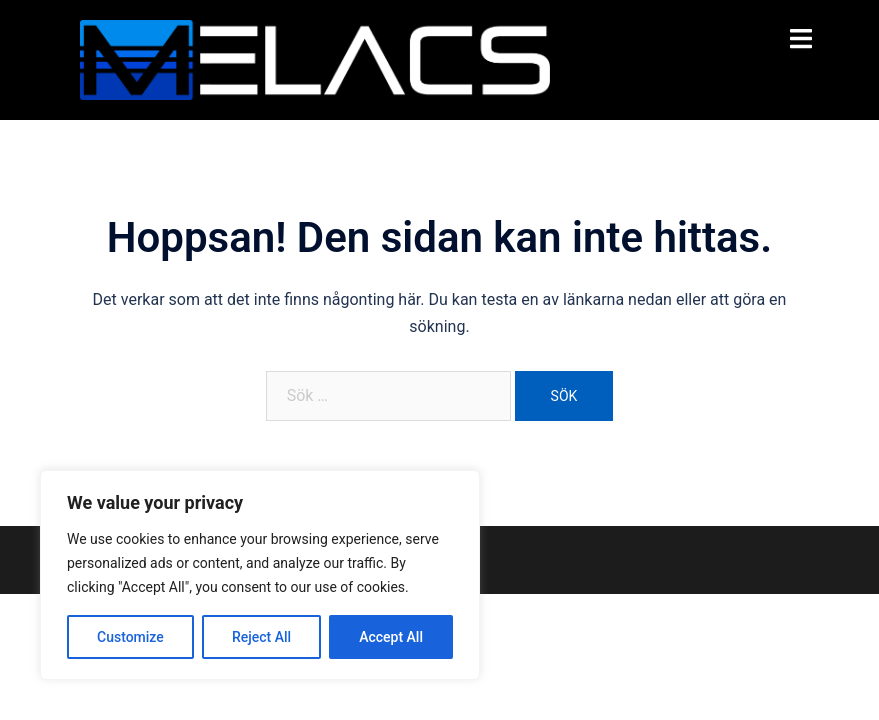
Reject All (261, 637)
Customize (130, 637)
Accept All (391, 637)
